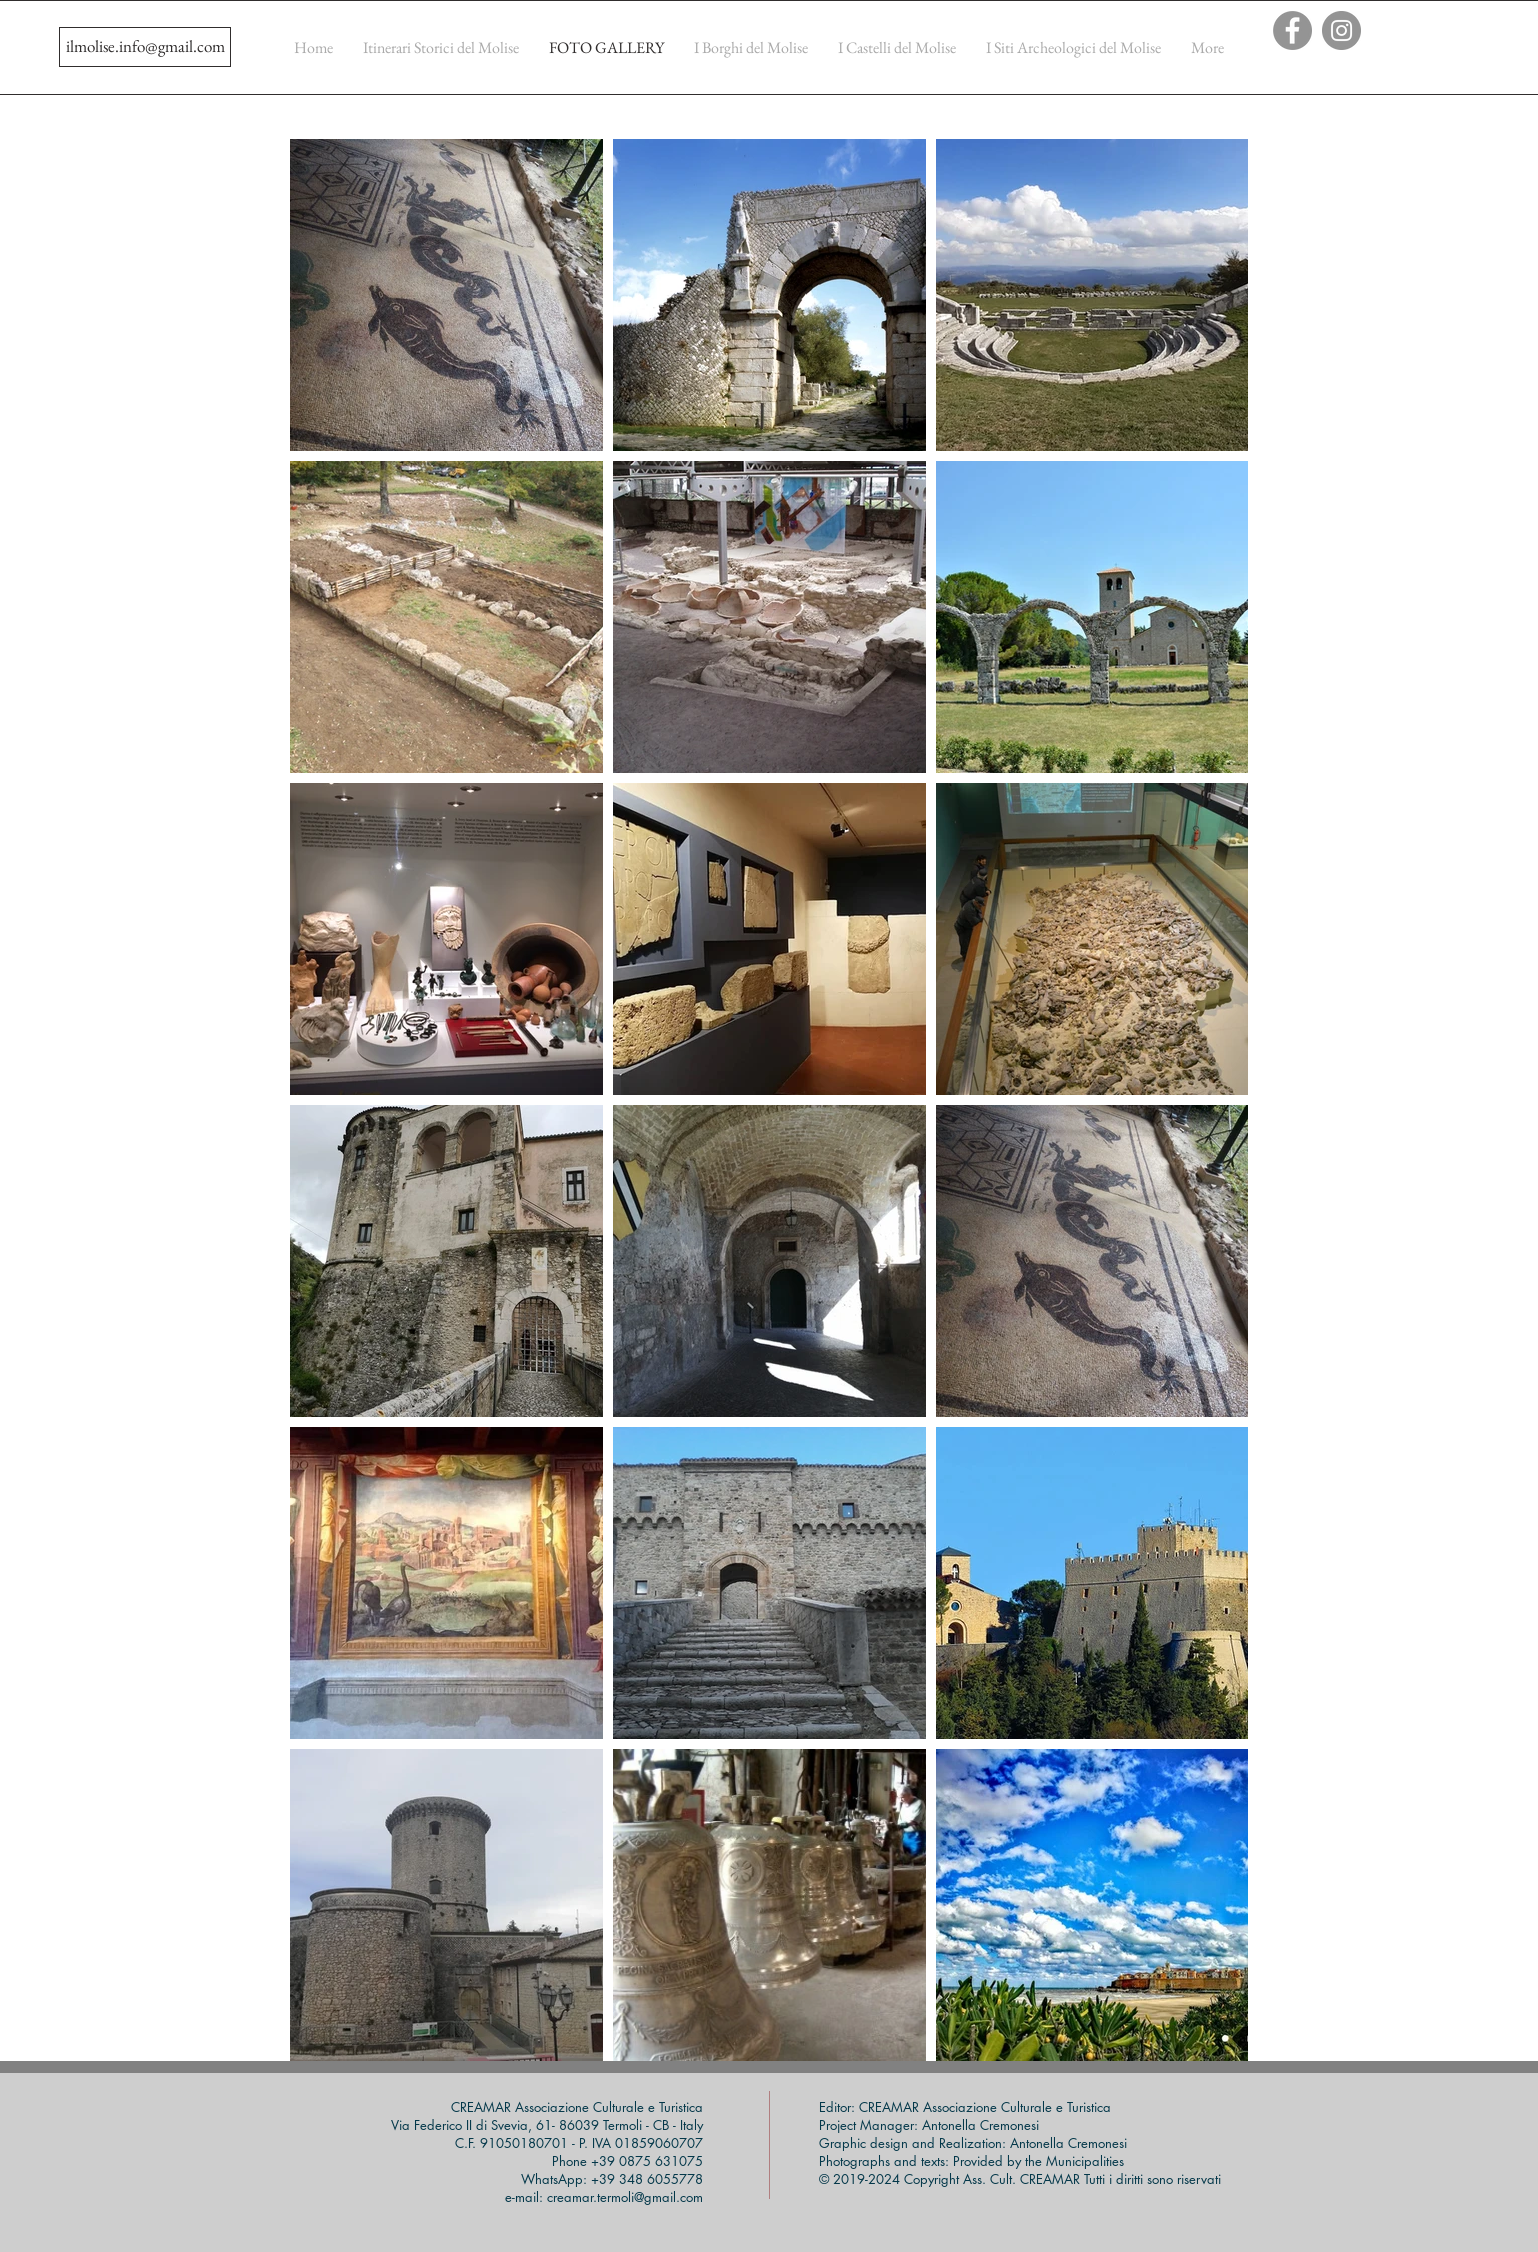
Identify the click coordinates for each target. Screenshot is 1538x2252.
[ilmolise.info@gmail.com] (145, 47)
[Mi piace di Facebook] (1397, 69)
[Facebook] (1292, 30)
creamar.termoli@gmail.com (625, 2197)
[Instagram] (1341, 30)
